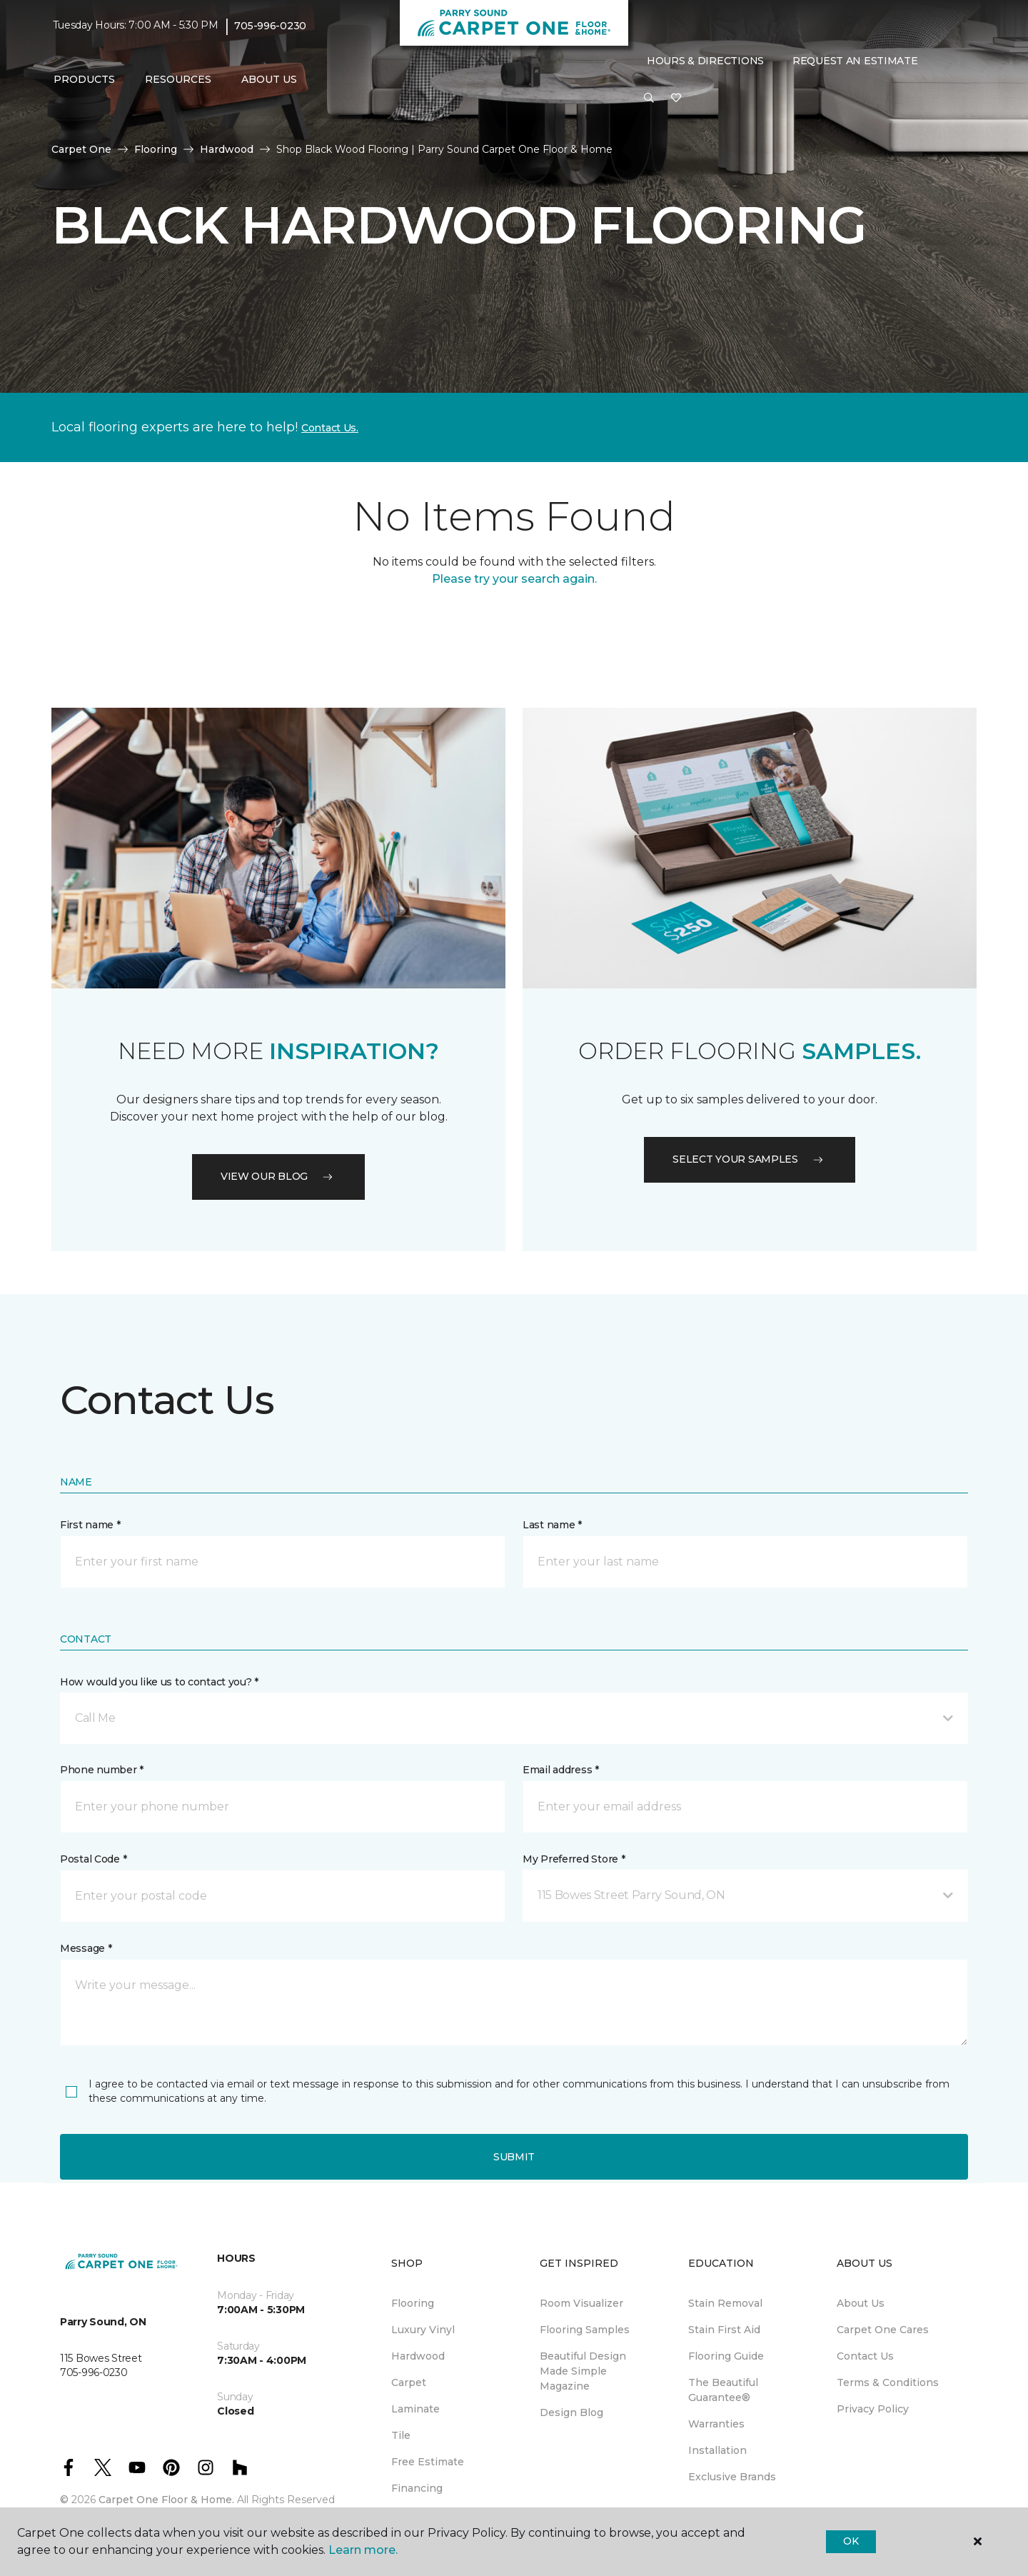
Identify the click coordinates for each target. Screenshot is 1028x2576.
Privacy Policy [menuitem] (873, 2408)
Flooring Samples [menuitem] (585, 2329)
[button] (648, 98)
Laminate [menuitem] (415, 2408)
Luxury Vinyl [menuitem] (423, 2329)
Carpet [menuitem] (408, 2382)
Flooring (155, 149)
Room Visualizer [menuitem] (581, 2303)
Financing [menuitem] (417, 2488)
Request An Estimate (855, 60)
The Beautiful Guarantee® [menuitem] (723, 2390)
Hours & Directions (705, 60)
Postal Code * (93, 1859)
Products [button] (84, 79)
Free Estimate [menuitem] (427, 2461)
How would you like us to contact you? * (159, 1682)
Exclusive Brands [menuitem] (732, 2476)
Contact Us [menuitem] (865, 2356)
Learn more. (363, 2550)
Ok (850, 2541)
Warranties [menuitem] (716, 2423)
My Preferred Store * (574, 1859)
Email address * (561, 1770)
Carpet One (81, 149)
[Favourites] (676, 98)
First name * (90, 1525)
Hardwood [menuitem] (418, 2356)
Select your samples (749, 1159)
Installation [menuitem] (717, 2450)
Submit (514, 2156)
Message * (85, 1948)
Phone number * (101, 1770)
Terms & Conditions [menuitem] (888, 2382)
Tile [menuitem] (400, 2435)
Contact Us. (329, 427)
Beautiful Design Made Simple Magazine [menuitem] (583, 2371)
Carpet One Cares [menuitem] (883, 2329)
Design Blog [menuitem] (571, 2412)
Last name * (552, 1525)
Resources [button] (178, 79)
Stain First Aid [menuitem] (724, 2329)
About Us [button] (269, 79)
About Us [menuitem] (861, 2303)
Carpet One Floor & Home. (166, 2499)
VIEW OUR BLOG (278, 1176)
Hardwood (226, 149)
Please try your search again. (514, 579)
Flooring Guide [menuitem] (726, 2356)
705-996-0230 (270, 25)
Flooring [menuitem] (412, 2303)
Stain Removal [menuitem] (725, 2303)
